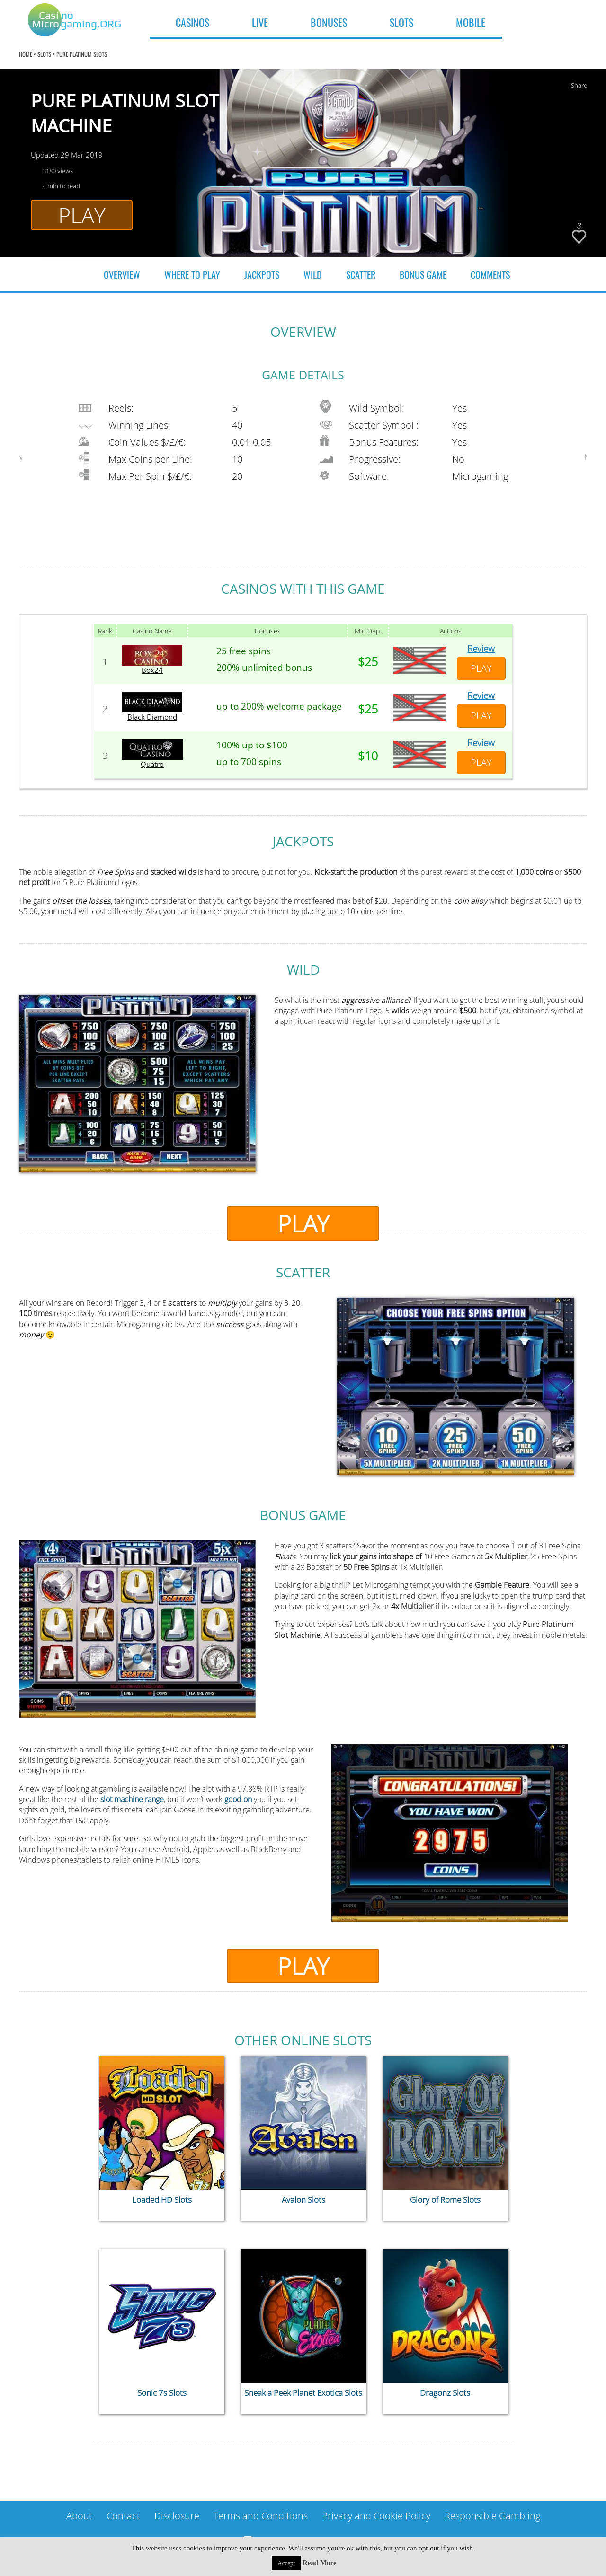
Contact (123, 2515)
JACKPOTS (261, 274)
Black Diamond (152, 717)
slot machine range (132, 1799)
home (25, 54)
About (79, 2515)
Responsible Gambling (492, 2515)
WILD (312, 274)
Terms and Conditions (261, 2515)
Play (82, 215)
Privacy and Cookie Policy (376, 2515)
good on (238, 1799)
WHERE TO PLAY (192, 274)
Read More (320, 2563)
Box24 (152, 670)
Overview (122, 274)
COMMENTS (490, 274)
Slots (44, 54)
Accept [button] (286, 2563)
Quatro (152, 764)
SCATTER (360, 274)
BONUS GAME (423, 274)
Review (481, 648)
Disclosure (176, 2515)
